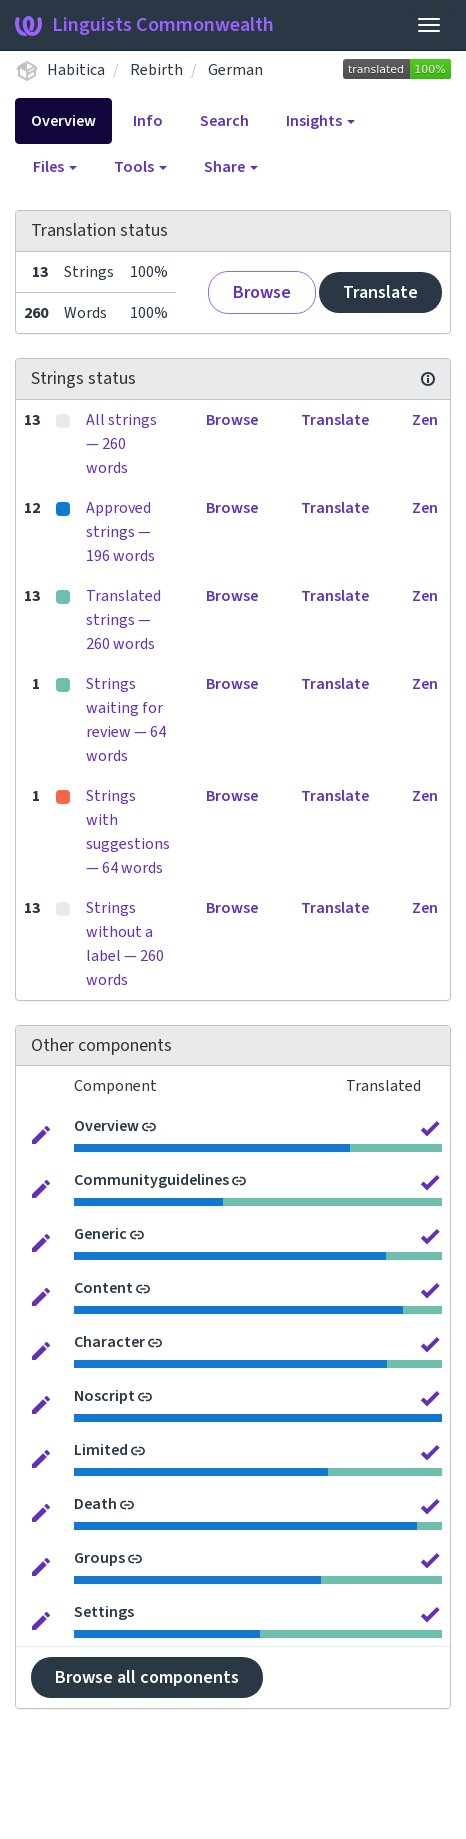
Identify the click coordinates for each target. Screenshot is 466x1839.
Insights (320, 121)
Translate (380, 292)
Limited (101, 1450)
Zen (425, 420)
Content (103, 1288)
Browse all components (147, 1677)
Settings (104, 1612)
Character (109, 1342)
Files (55, 167)
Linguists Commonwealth (144, 25)
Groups (99, 1558)
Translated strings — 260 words (123, 620)
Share (231, 167)
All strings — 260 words (121, 444)
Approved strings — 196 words (120, 532)
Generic (100, 1234)
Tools (140, 167)
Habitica (76, 70)
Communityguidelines (151, 1180)
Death (95, 1504)
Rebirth (156, 70)
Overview (63, 121)
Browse (262, 292)
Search (224, 121)
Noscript (104, 1396)
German (235, 70)
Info (148, 121)
